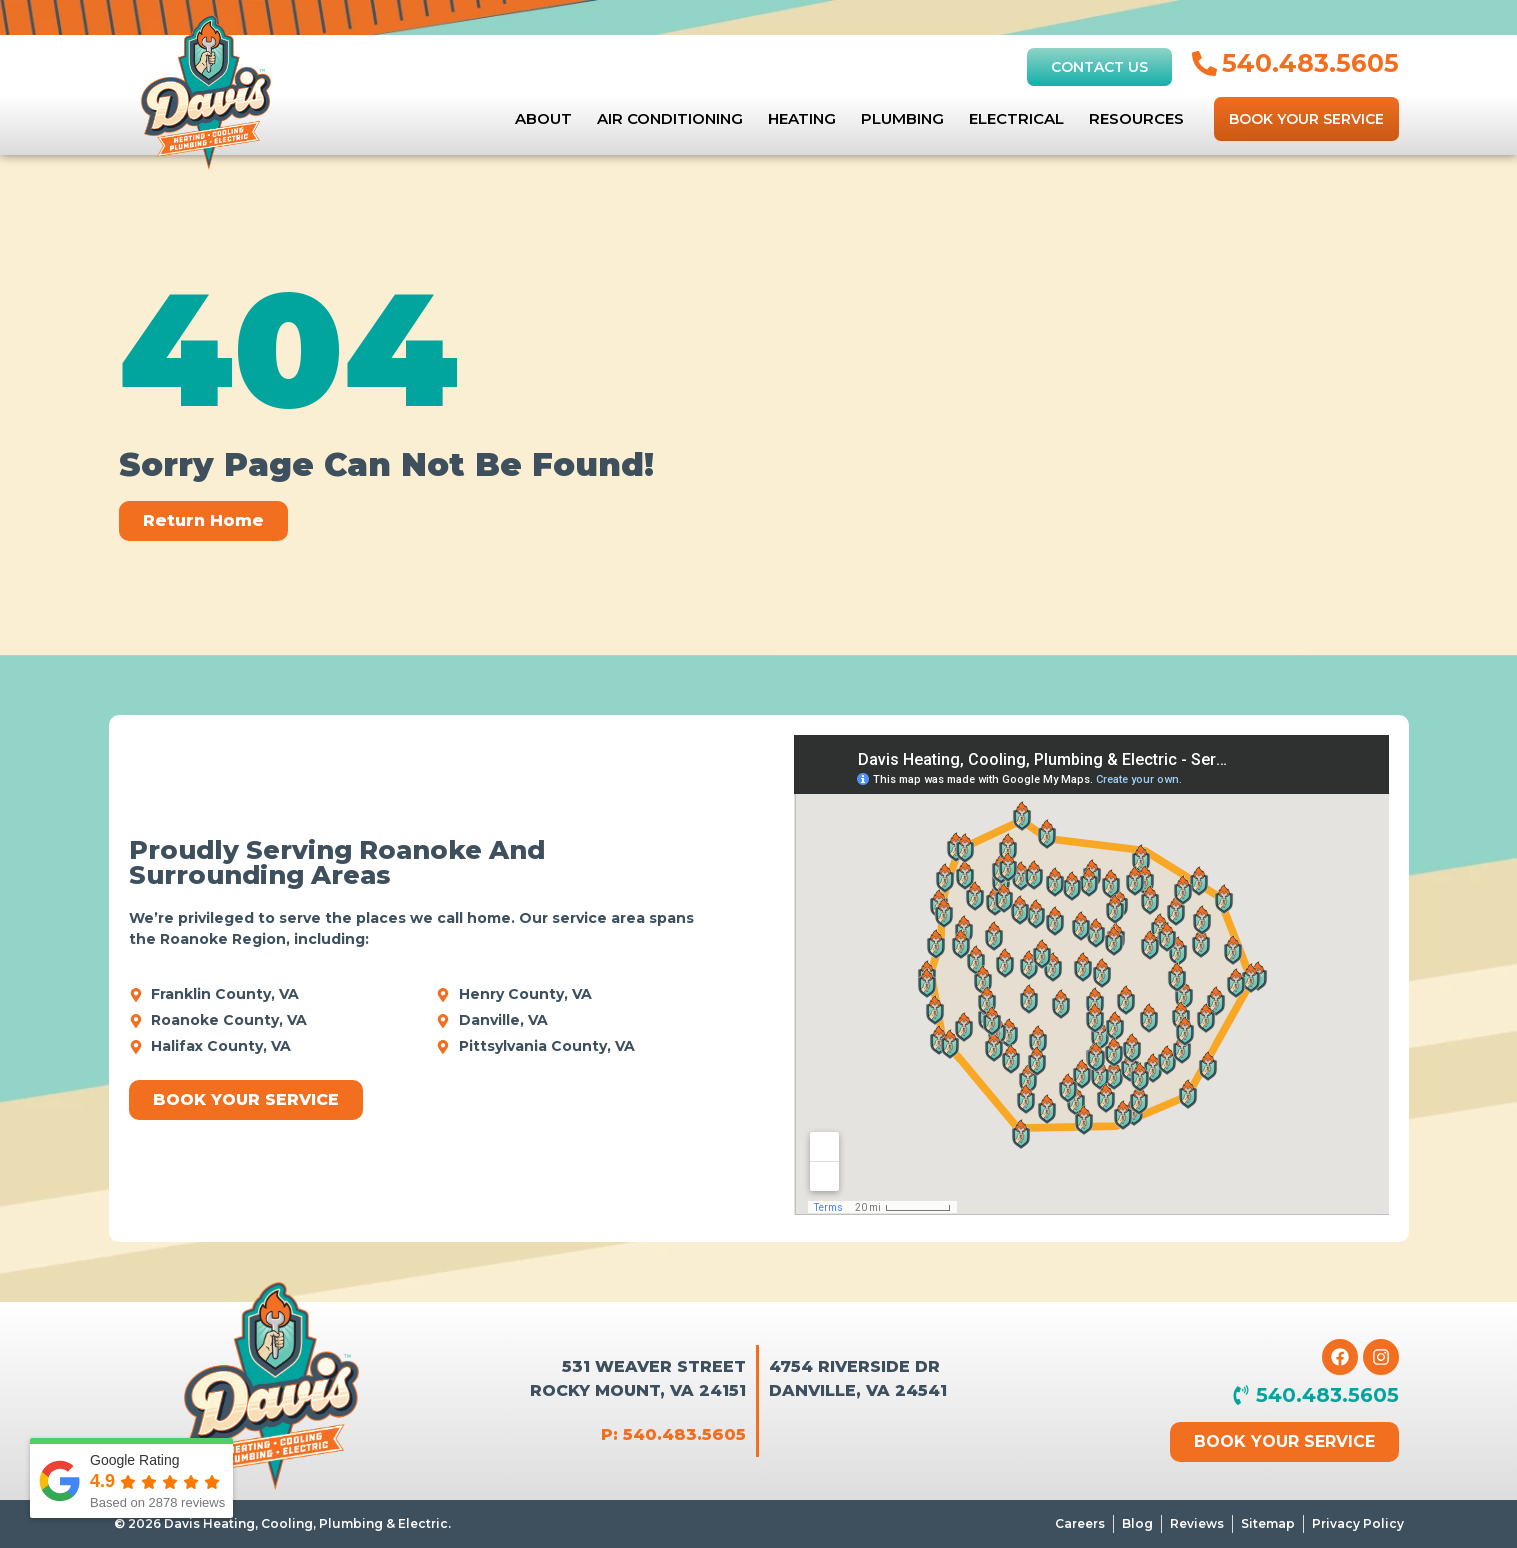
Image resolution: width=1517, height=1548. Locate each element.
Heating (802, 118)
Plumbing (902, 118)
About (543, 118)
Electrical (1016, 118)
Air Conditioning (670, 118)
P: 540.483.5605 (673, 1434)
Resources (1136, 118)
